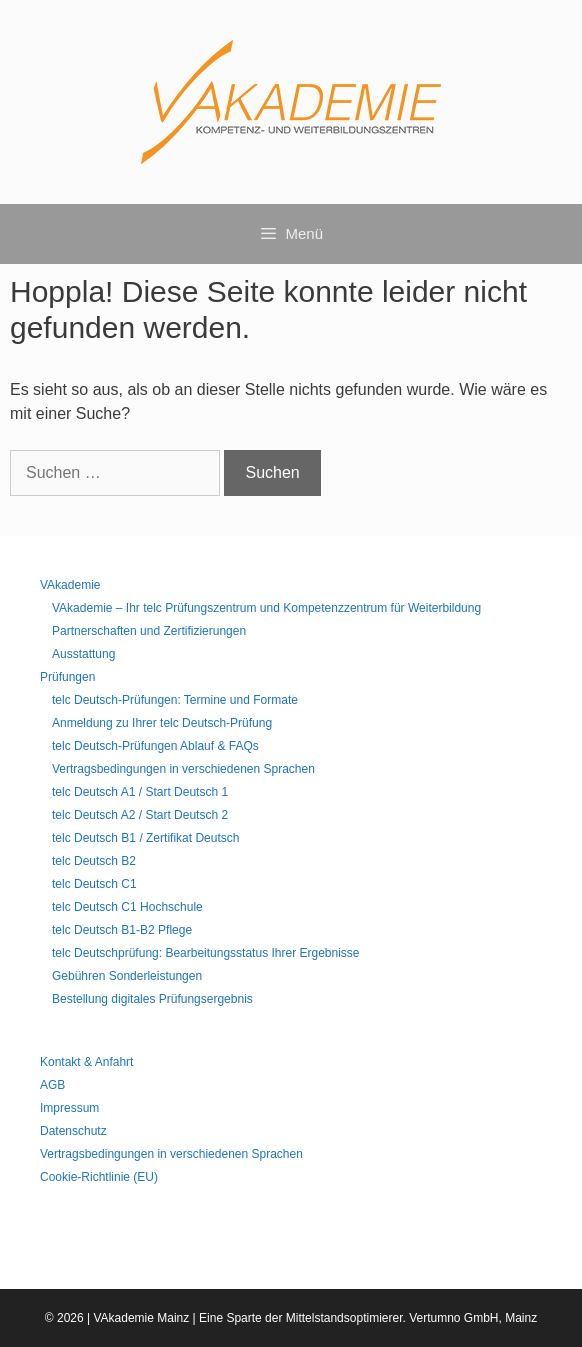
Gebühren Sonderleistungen (127, 976)
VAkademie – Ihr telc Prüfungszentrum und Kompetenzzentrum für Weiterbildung (266, 608)
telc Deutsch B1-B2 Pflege (122, 930)
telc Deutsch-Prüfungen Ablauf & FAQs (155, 746)
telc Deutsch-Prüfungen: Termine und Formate (175, 700)
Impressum (69, 1108)
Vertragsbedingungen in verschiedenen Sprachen (183, 769)
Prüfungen (67, 677)
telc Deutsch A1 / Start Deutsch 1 (140, 792)
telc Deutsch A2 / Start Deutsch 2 (140, 815)
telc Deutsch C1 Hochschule (127, 907)
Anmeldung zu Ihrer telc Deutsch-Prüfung (162, 723)
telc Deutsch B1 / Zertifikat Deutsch (145, 838)
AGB (52, 1085)
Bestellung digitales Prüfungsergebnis (152, 999)
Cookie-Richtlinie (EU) (99, 1177)
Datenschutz (73, 1131)
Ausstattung (83, 654)
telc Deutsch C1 (94, 884)
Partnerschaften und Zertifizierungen (149, 631)
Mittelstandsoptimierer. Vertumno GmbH (392, 1318)
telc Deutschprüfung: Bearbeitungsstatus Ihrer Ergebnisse (206, 953)
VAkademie (70, 585)
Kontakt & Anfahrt (86, 1062)
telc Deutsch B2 (94, 861)
